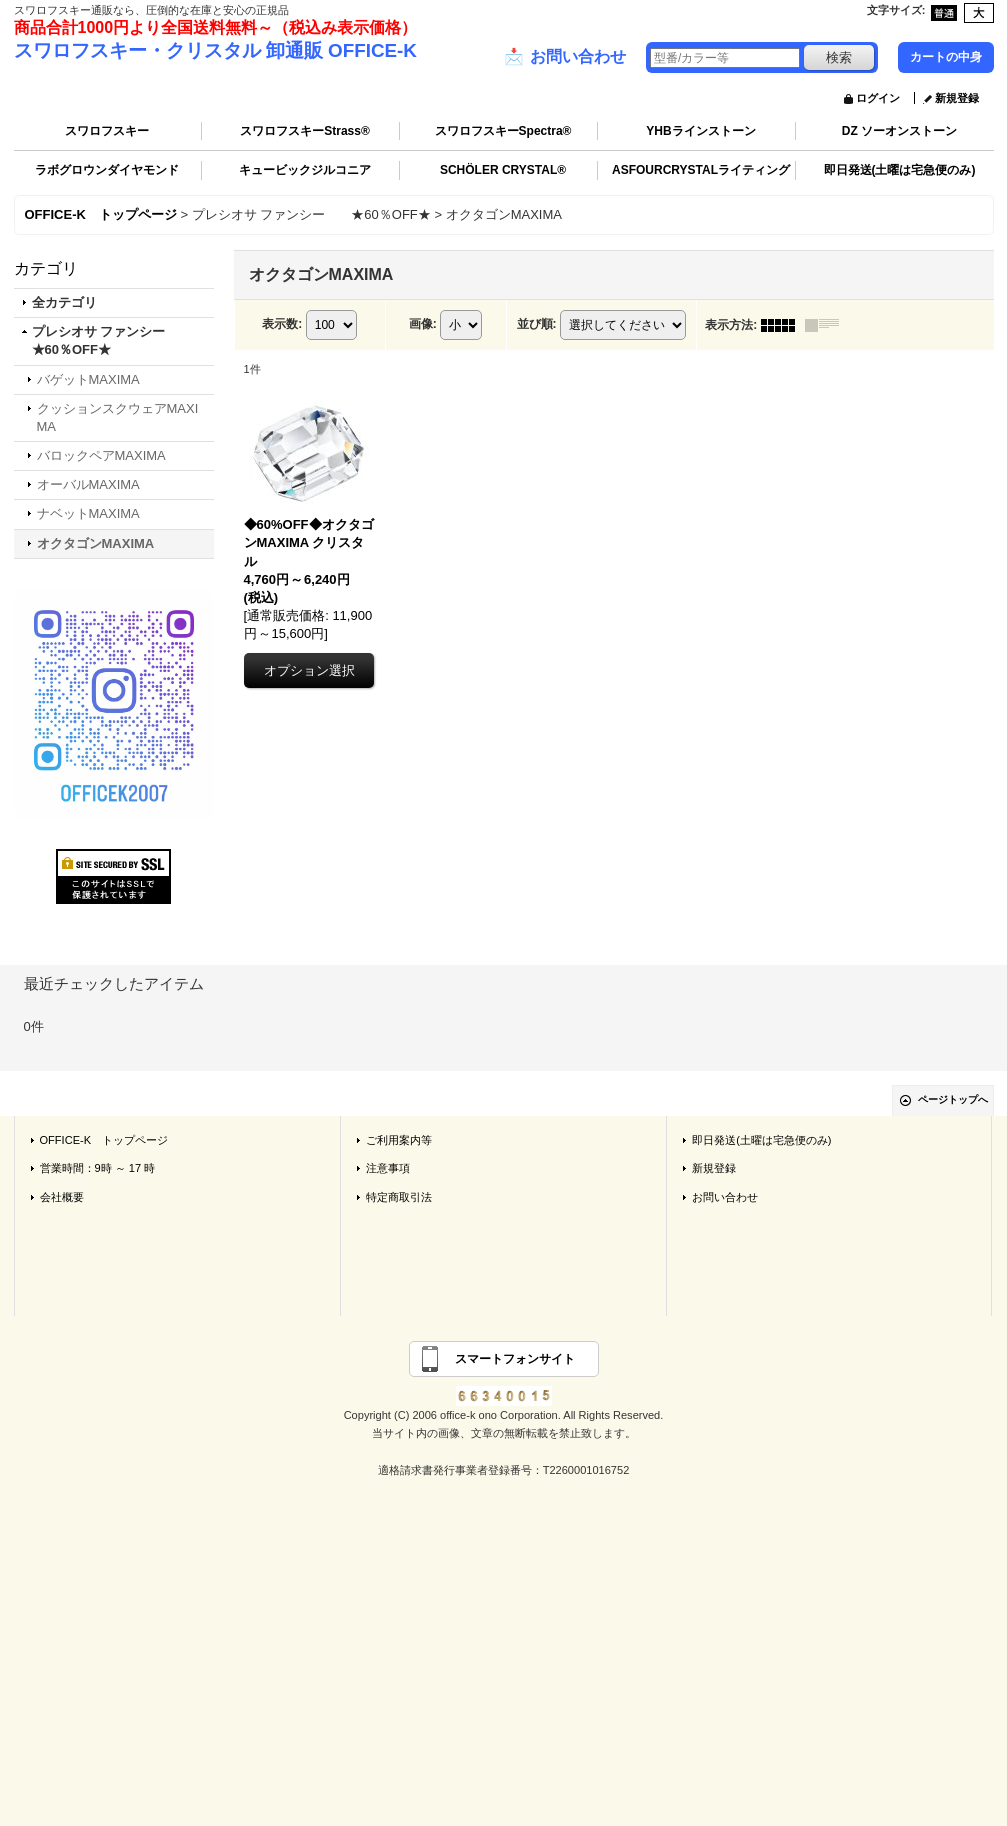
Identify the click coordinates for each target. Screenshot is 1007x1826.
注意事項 (388, 1168)
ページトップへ (953, 1099)
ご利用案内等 (399, 1140)
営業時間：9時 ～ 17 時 (98, 1168)
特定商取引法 (399, 1197)
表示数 (282, 324)
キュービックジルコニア (305, 170)
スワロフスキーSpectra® (503, 131)
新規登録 (957, 98)
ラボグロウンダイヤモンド (107, 170)
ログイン (878, 98)
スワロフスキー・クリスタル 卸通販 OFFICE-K (215, 50)
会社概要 (62, 1197)
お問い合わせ (565, 57)
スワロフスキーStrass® (305, 131)
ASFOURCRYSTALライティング (701, 170)
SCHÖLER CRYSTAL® (503, 170)
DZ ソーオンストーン (899, 131)
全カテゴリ (64, 302)
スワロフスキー (107, 131)
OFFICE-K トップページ (104, 1140)
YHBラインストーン (700, 131)
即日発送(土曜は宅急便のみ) (900, 170)
